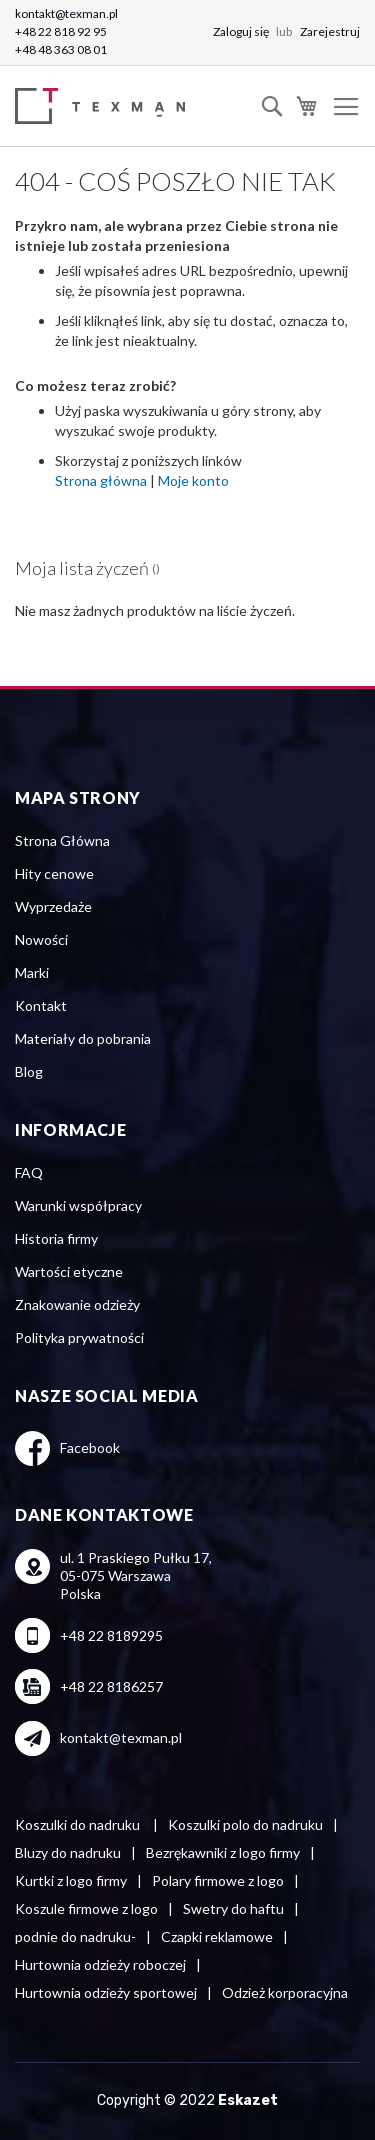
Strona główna (101, 480)
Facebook (90, 1447)
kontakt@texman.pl (66, 13)
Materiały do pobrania (83, 1038)
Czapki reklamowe (217, 1936)
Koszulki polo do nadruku (245, 1824)
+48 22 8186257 (111, 1686)
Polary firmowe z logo (218, 1880)
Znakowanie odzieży (77, 1304)
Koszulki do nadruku (79, 1824)
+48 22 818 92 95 (61, 31)
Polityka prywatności (79, 1337)
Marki (32, 972)
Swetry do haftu (233, 1908)
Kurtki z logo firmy (71, 1880)
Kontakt (41, 1005)
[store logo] (105, 106)
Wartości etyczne (69, 1271)
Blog (29, 1071)
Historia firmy (56, 1238)
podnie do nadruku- (75, 1936)
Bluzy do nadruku (68, 1852)
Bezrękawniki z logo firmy (223, 1852)
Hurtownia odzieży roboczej (100, 1964)
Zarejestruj (330, 31)
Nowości (41, 939)
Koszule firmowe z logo (86, 1908)
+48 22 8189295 (111, 1635)
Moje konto (193, 480)
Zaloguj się (242, 31)
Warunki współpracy (78, 1205)
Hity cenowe (54, 873)
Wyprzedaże (53, 906)
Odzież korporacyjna (285, 1992)
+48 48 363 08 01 (61, 49)
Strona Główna (62, 840)
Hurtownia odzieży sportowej (106, 1992)
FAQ (29, 1172)
